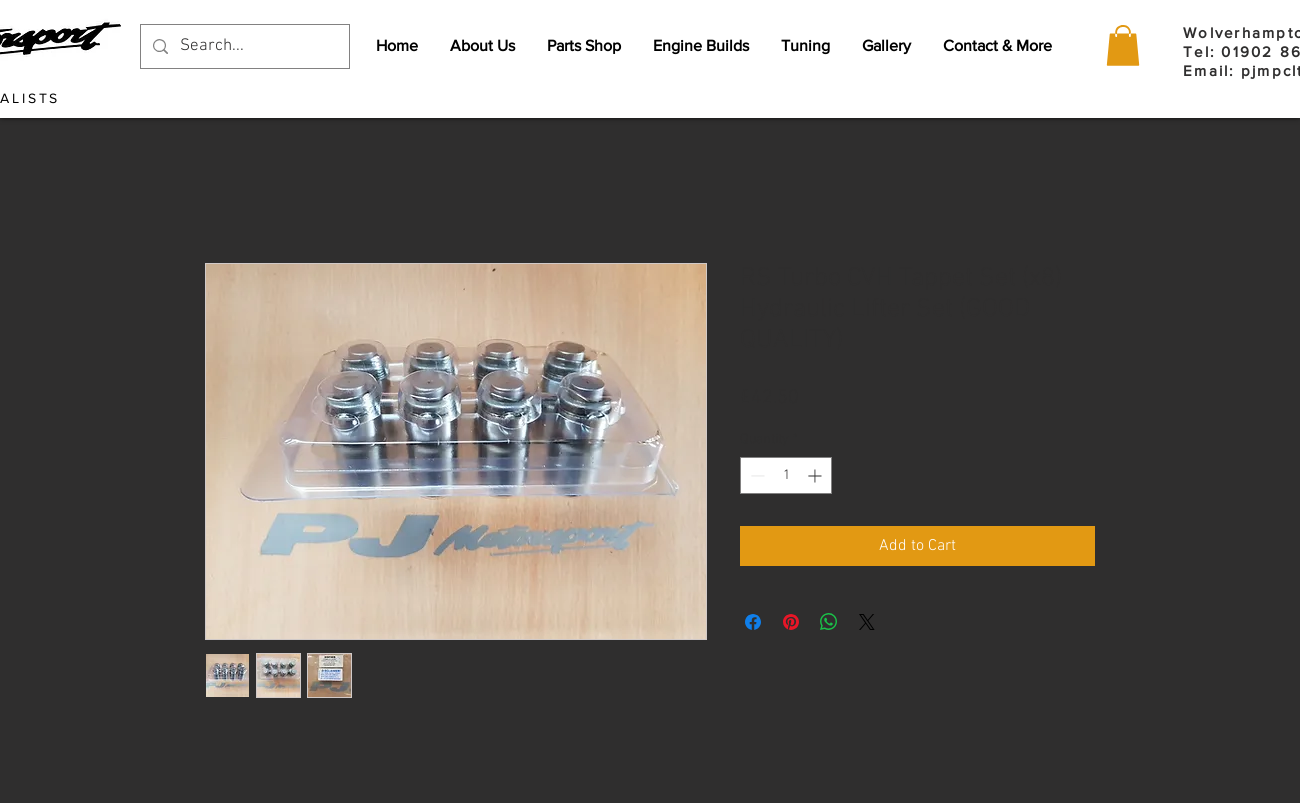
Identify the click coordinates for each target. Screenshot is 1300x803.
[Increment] (816, 475)
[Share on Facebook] (753, 622)
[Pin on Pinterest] (791, 622)
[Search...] (243, 46)
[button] (1123, 45)
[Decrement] (755, 475)
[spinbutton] (786, 475)
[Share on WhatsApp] (829, 622)
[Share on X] (867, 622)
